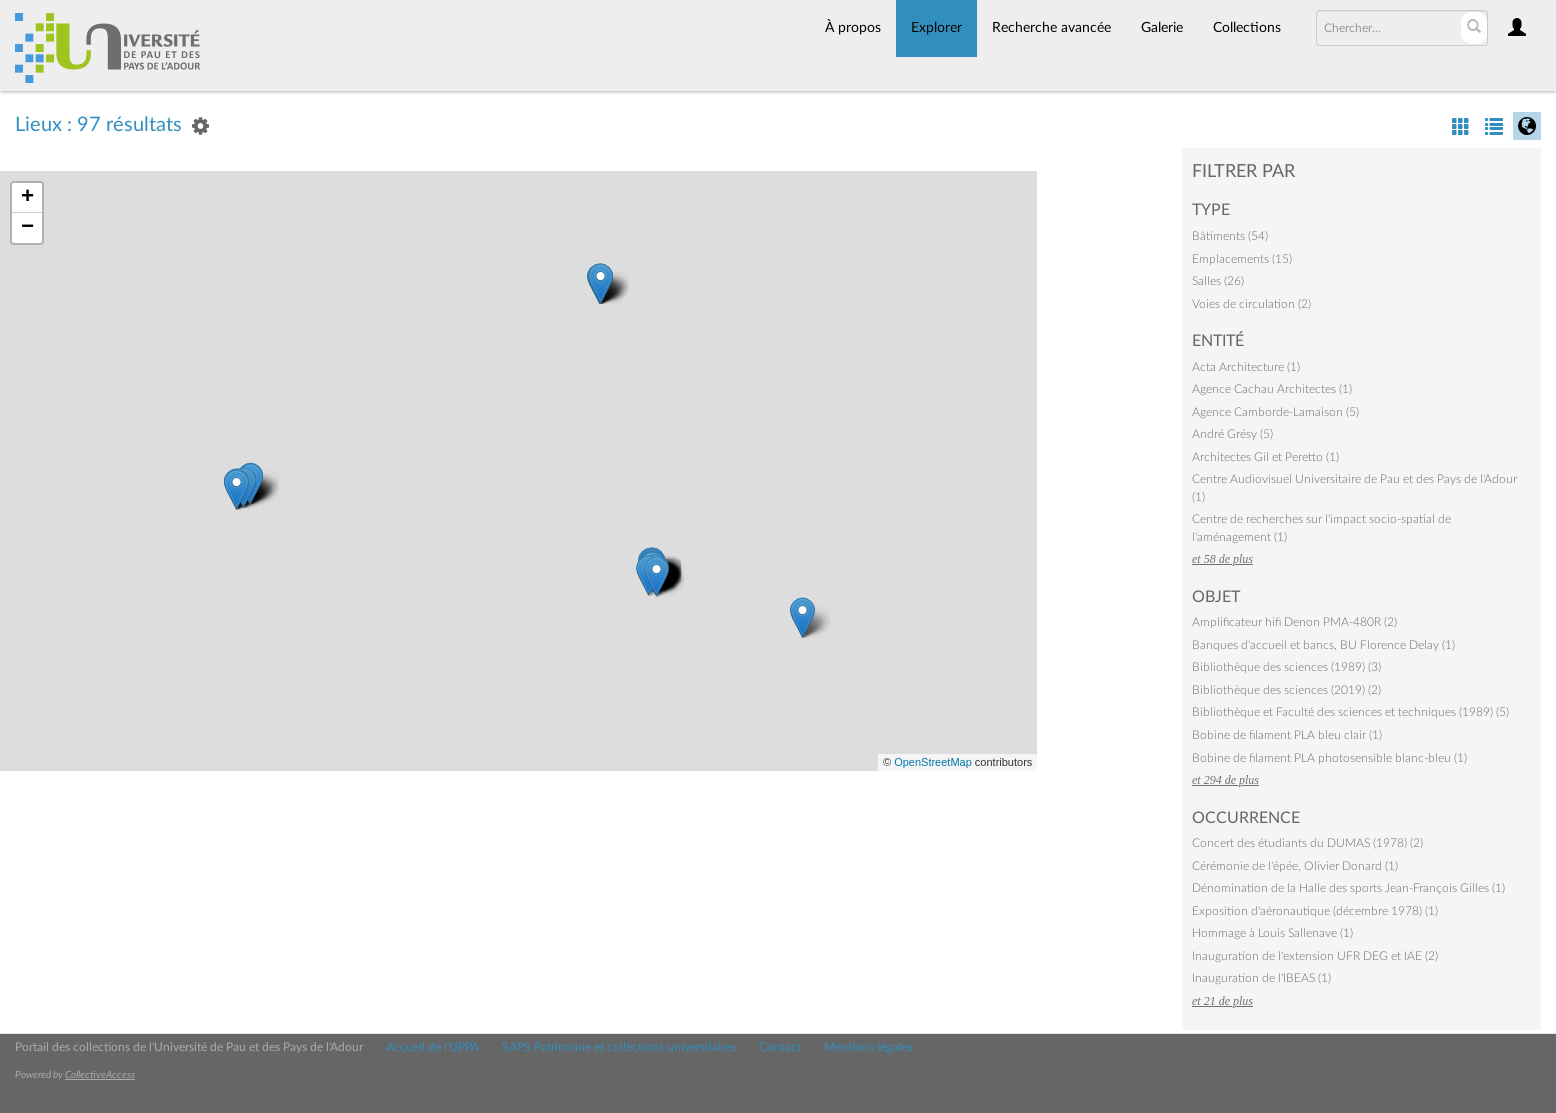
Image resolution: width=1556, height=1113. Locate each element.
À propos (853, 28)
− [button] (27, 228)
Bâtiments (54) (1230, 236)
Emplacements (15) (1242, 259)
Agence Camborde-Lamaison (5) (1275, 412)
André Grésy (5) (1232, 434)
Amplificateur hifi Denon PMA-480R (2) (1294, 622)
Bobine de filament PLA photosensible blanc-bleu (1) (1329, 758)
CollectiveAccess (100, 1075)
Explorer (936, 28)
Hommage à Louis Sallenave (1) (1272, 933)
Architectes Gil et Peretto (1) (1265, 457)
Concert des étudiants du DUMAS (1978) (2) (1307, 843)
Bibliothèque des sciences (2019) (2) (1286, 690)
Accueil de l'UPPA (432, 1047)
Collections (1247, 28)
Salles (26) (1218, 281)
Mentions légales (868, 1047)
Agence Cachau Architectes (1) (1272, 389)
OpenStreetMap (933, 762)
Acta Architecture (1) (1246, 367)
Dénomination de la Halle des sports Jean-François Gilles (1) (1348, 888)
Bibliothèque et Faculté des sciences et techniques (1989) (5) (1350, 712)
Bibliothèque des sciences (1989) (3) (1286, 667)
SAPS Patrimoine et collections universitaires (619, 1047)
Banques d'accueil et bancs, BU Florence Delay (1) (1323, 645)
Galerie (1162, 28)
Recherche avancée (1051, 28)
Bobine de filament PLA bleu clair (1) (1287, 735)
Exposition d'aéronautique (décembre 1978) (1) (1315, 911)
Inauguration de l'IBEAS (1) (1261, 978)
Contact (780, 1047)
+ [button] (27, 198)
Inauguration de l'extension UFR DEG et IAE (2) (1315, 956)
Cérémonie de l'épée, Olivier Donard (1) (1295, 866)
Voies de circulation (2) (1251, 304)
